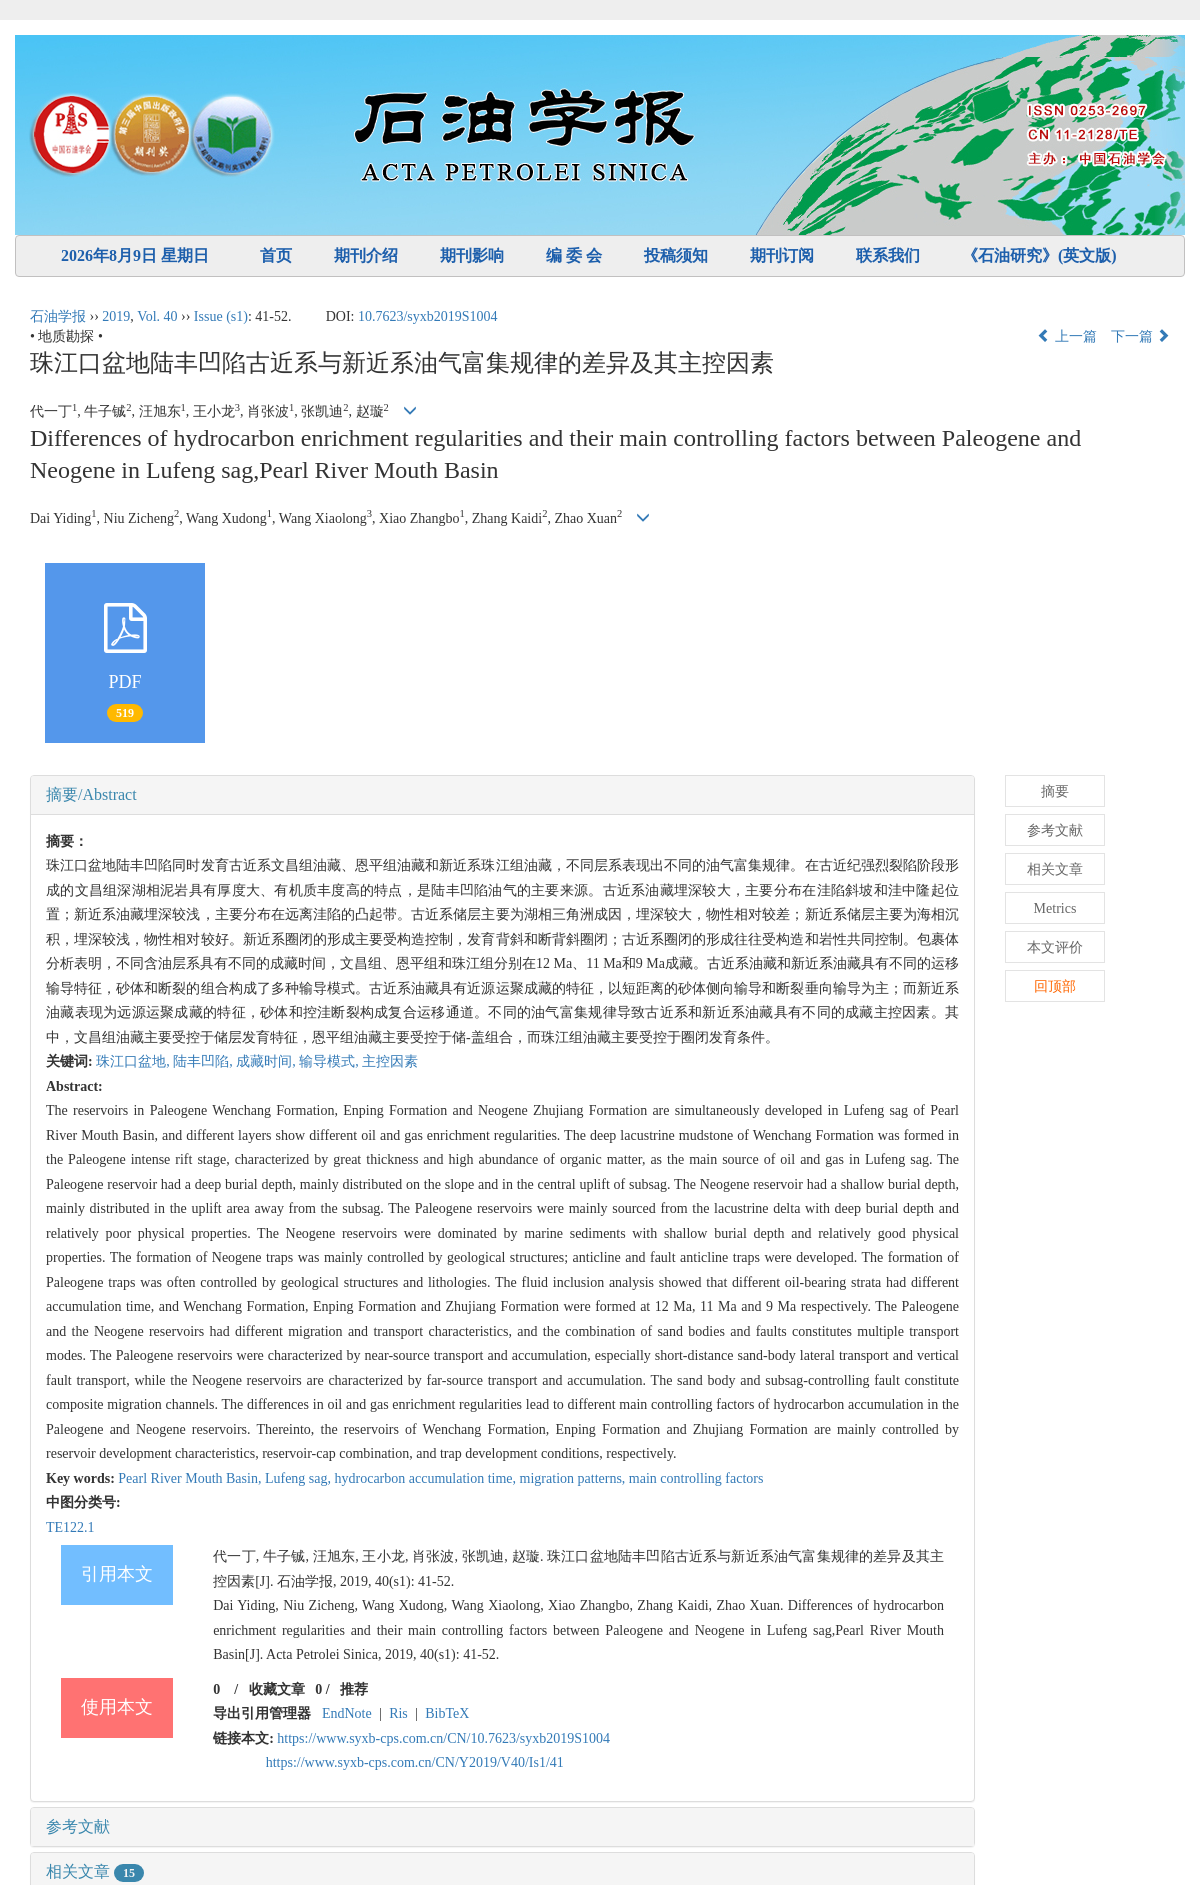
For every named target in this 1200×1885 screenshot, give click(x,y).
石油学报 (58, 316)
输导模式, (330, 1061)
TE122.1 (70, 1527)
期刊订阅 (782, 255)
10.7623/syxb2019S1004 (428, 316)
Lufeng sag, (300, 1478)
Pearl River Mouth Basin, (191, 1478)
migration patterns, (574, 1478)
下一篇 (1141, 336)
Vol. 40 (157, 316)
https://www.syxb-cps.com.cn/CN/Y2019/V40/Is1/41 (415, 1762)
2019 (116, 316)
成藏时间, (267, 1061)
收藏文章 (277, 1689)
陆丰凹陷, (204, 1061)
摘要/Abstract (91, 794)
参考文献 (78, 1826)
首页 (276, 255)
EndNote (347, 1713)
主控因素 (390, 1061)
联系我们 (888, 255)
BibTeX (447, 1713)
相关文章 (95, 1871)
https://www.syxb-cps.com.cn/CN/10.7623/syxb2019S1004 (443, 1738)
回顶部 (1055, 986)
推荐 (354, 1689)
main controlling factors (696, 1478)
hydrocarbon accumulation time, (427, 1478)
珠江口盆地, (134, 1061)
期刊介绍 (366, 255)
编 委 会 (574, 255)
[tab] (502, 795)
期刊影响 (472, 255)
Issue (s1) (221, 316)
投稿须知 (676, 255)
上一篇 (1067, 336)
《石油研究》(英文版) (1039, 255)
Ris (398, 1713)
